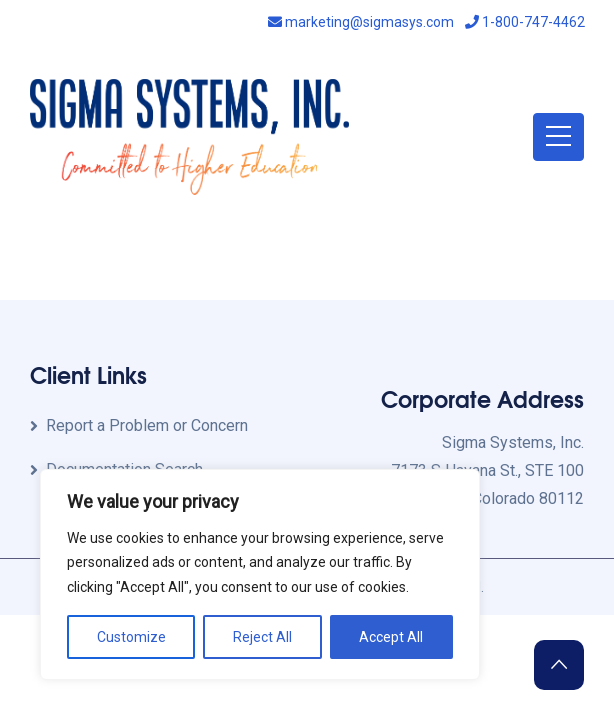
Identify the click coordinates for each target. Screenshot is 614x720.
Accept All (391, 637)
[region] (260, 575)
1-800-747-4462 (525, 22)
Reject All (262, 637)
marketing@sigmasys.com (361, 22)
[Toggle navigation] (558, 137)
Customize (131, 637)
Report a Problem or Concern (147, 425)
